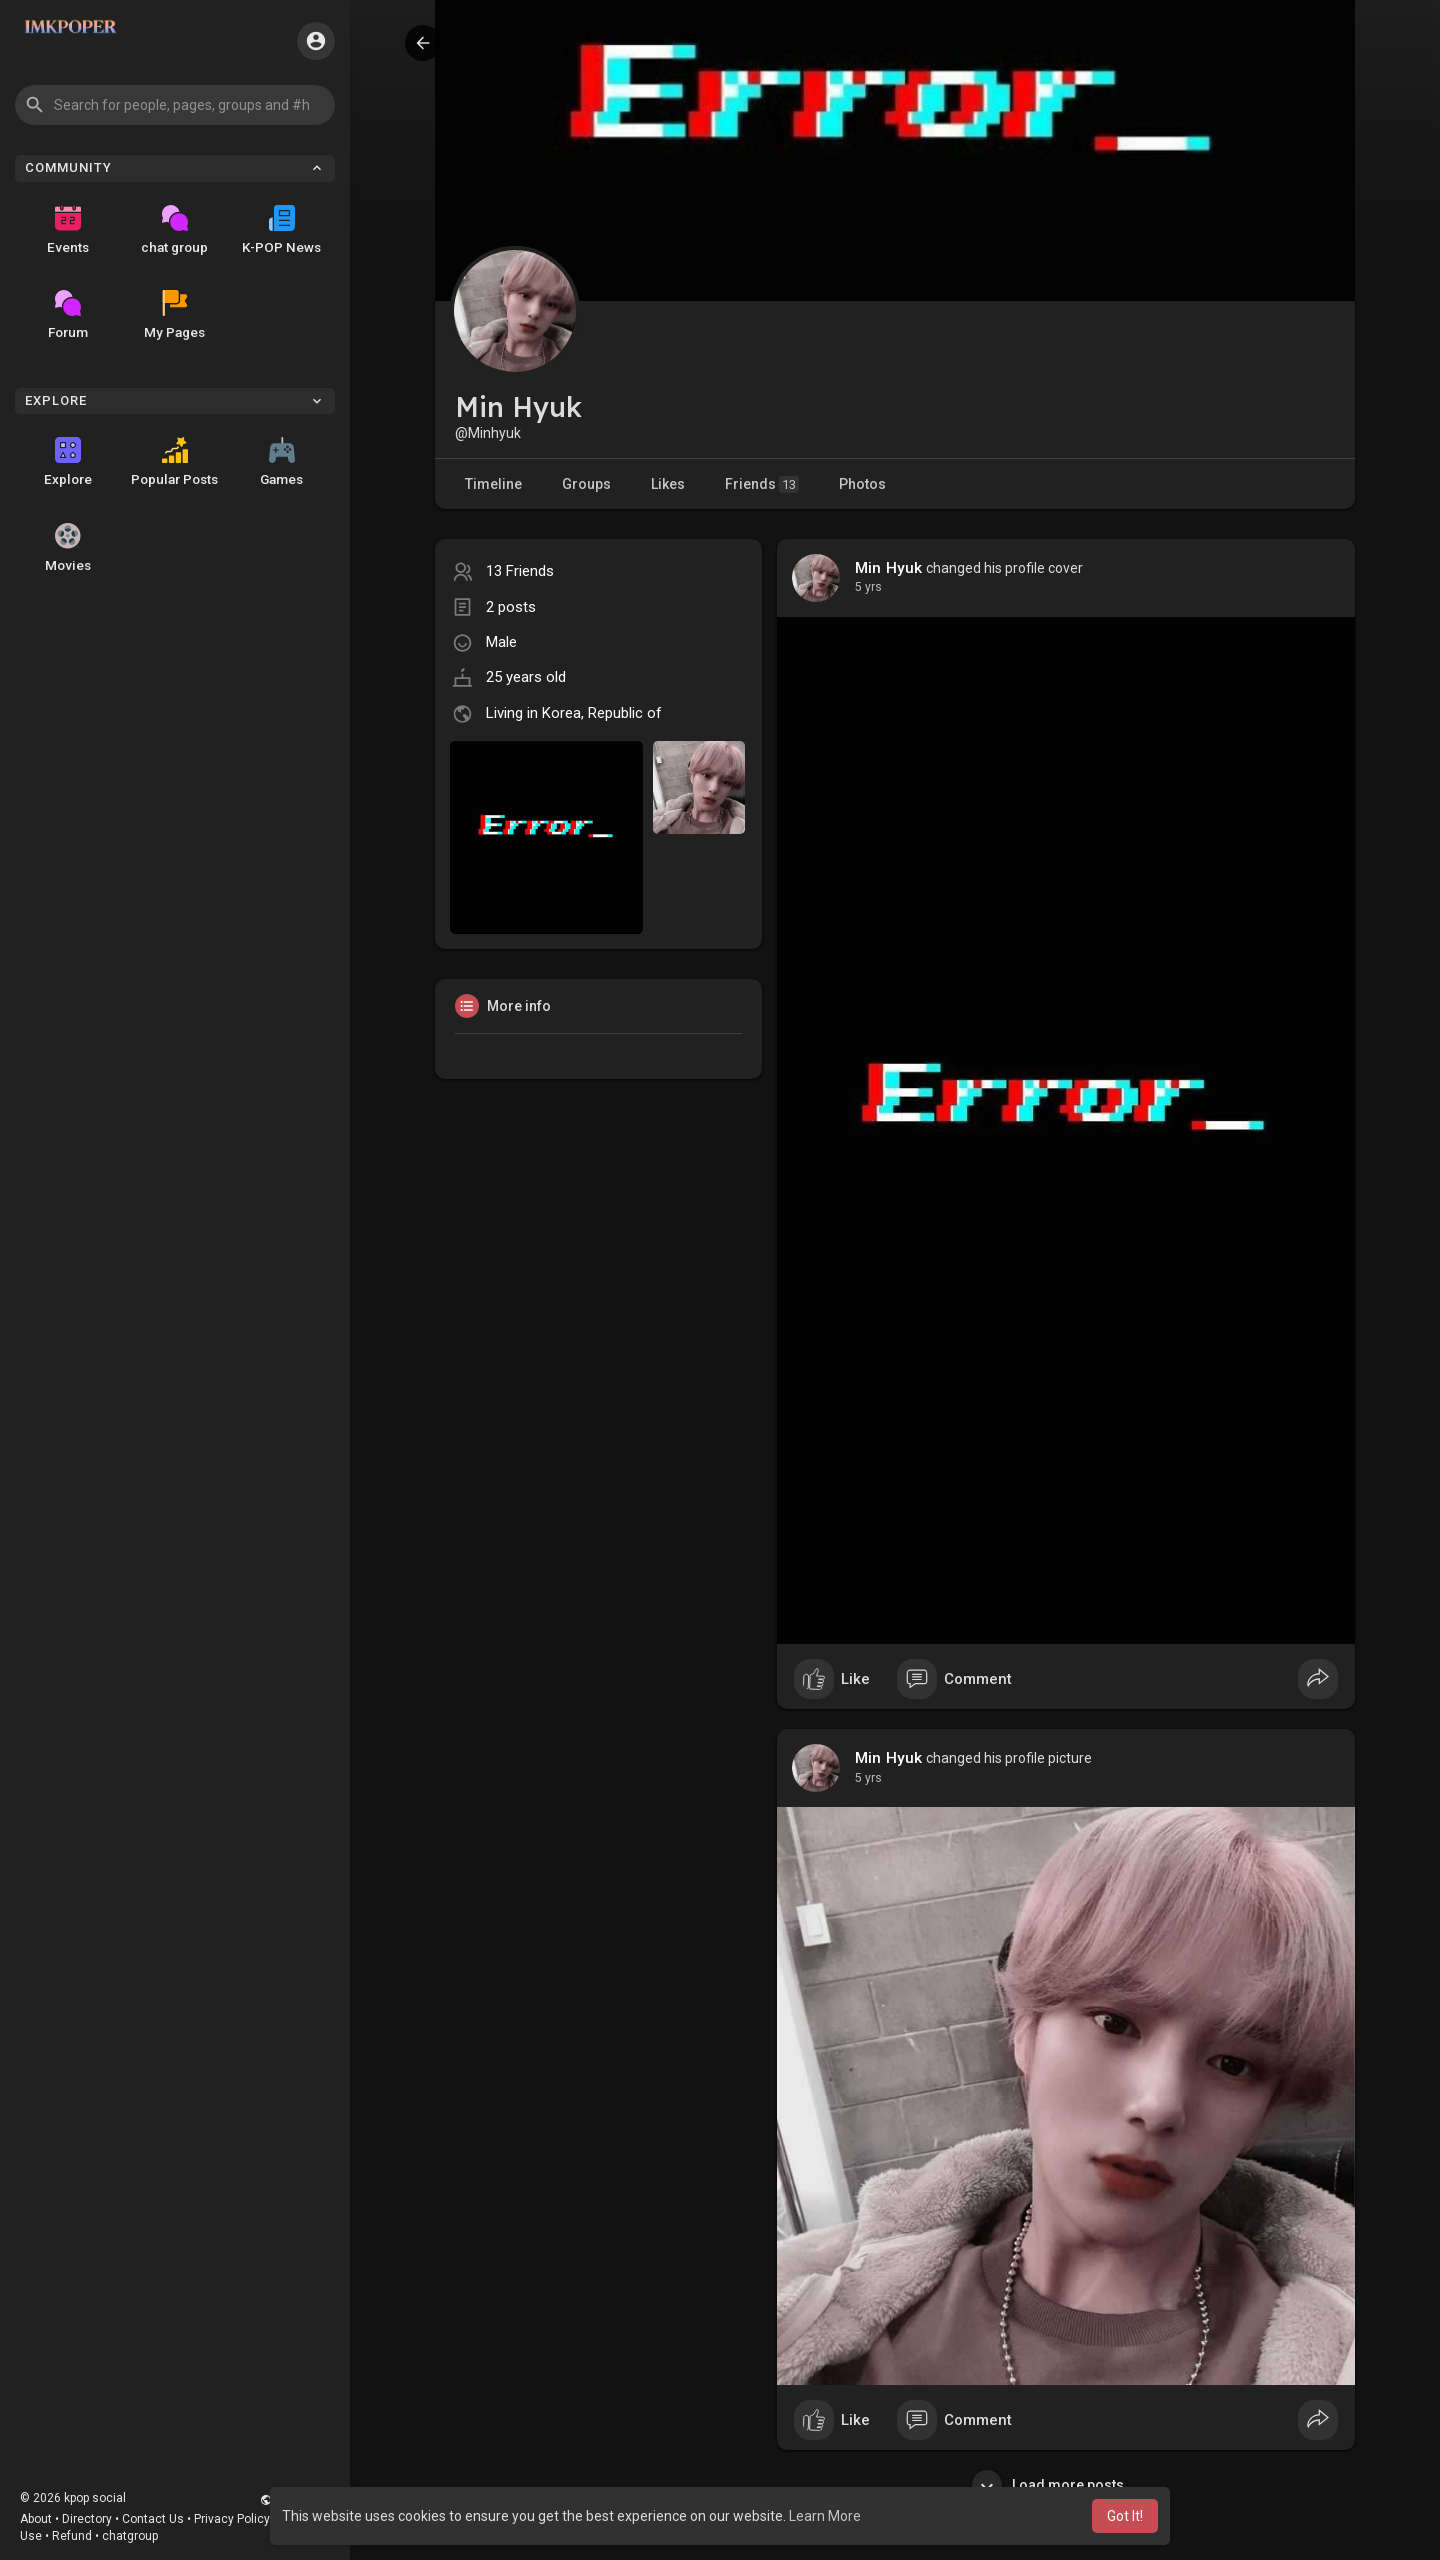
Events (68, 230)
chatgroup (130, 2536)
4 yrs (868, 587)
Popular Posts (174, 462)
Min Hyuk (889, 568)
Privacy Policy (232, 2519)
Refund (72, 2536)
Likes (668, 484)
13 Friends (520, 571)
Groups (586, 484)
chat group (174, 230)
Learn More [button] (825, 2516)
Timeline (493, 484)
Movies (68, 548)
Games (281, 462)
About (36, 2519)
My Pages (174, 315)
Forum (68, 315)
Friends (762, 484)
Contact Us (153, 2519)
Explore (68, 462)
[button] (175, 105)
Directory (87, 2519)
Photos (862, 484)
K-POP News (281, 230)
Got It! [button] (1125, 2516)
